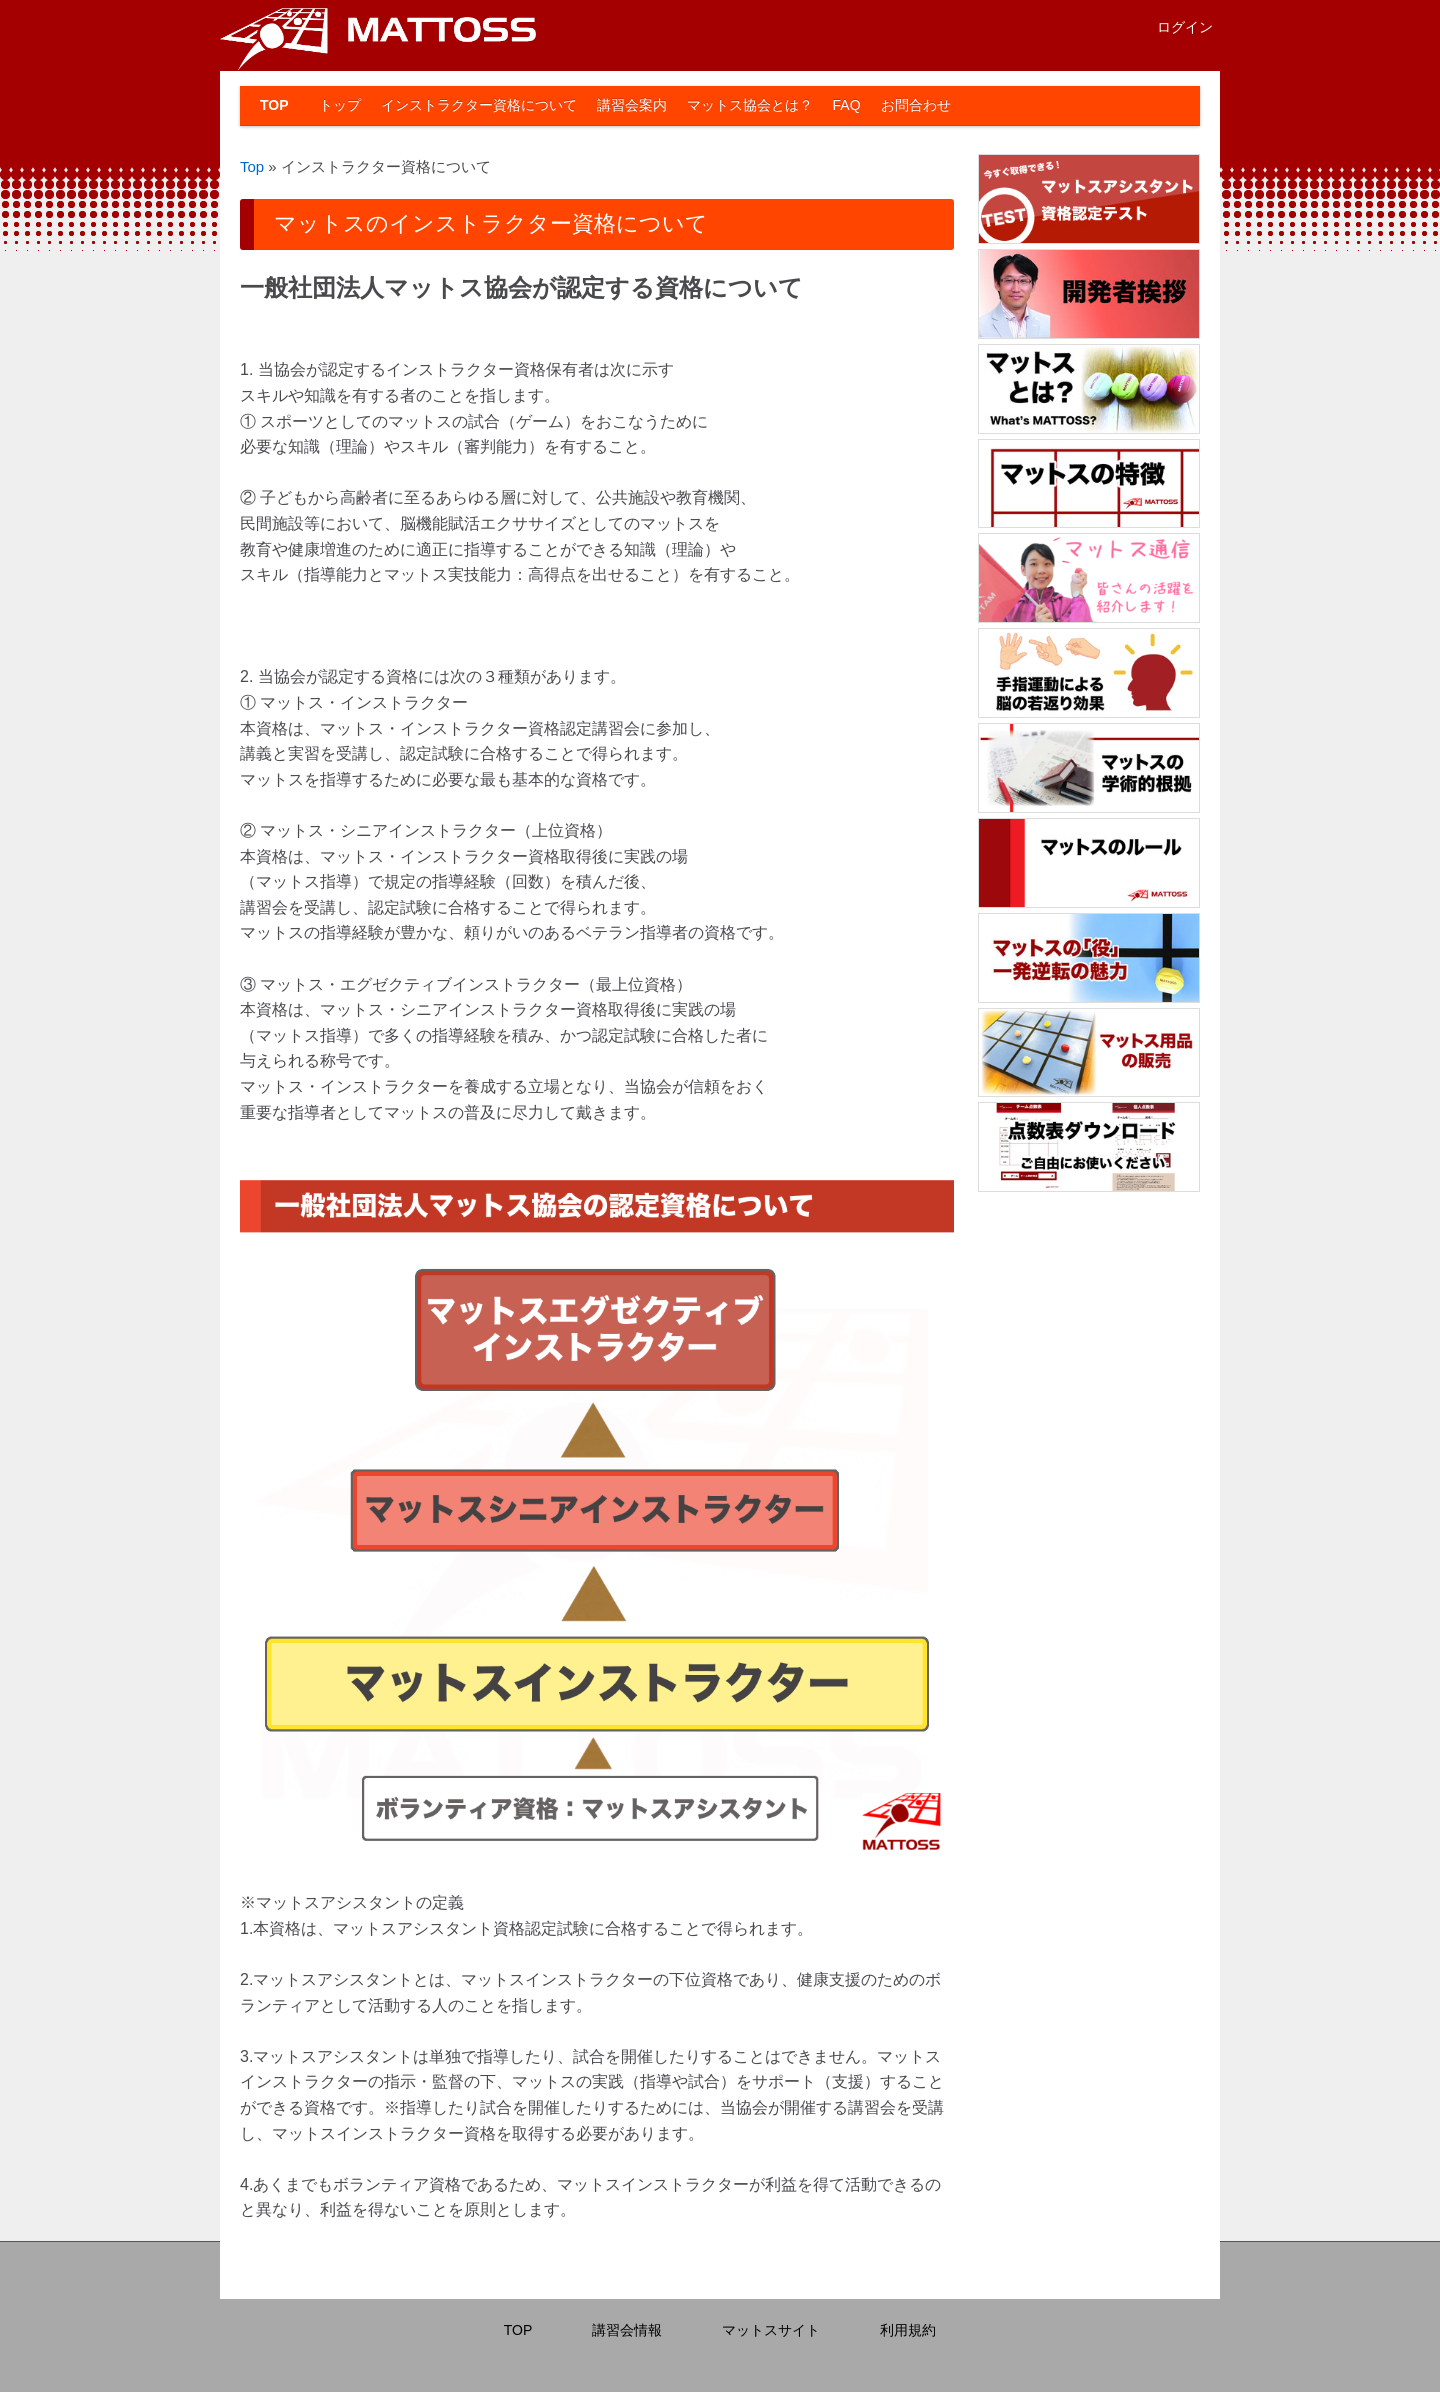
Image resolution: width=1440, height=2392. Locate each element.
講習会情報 (627, 2330)
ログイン (1185, 27)
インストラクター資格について (479, 105)
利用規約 (908, 2330)
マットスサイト (771, 2330)
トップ (340, 105)
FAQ (847, 105)
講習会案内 (632, 105)
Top (252, 166)
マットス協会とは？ (750, 105)
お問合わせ (916, 105)
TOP (274, 105)
